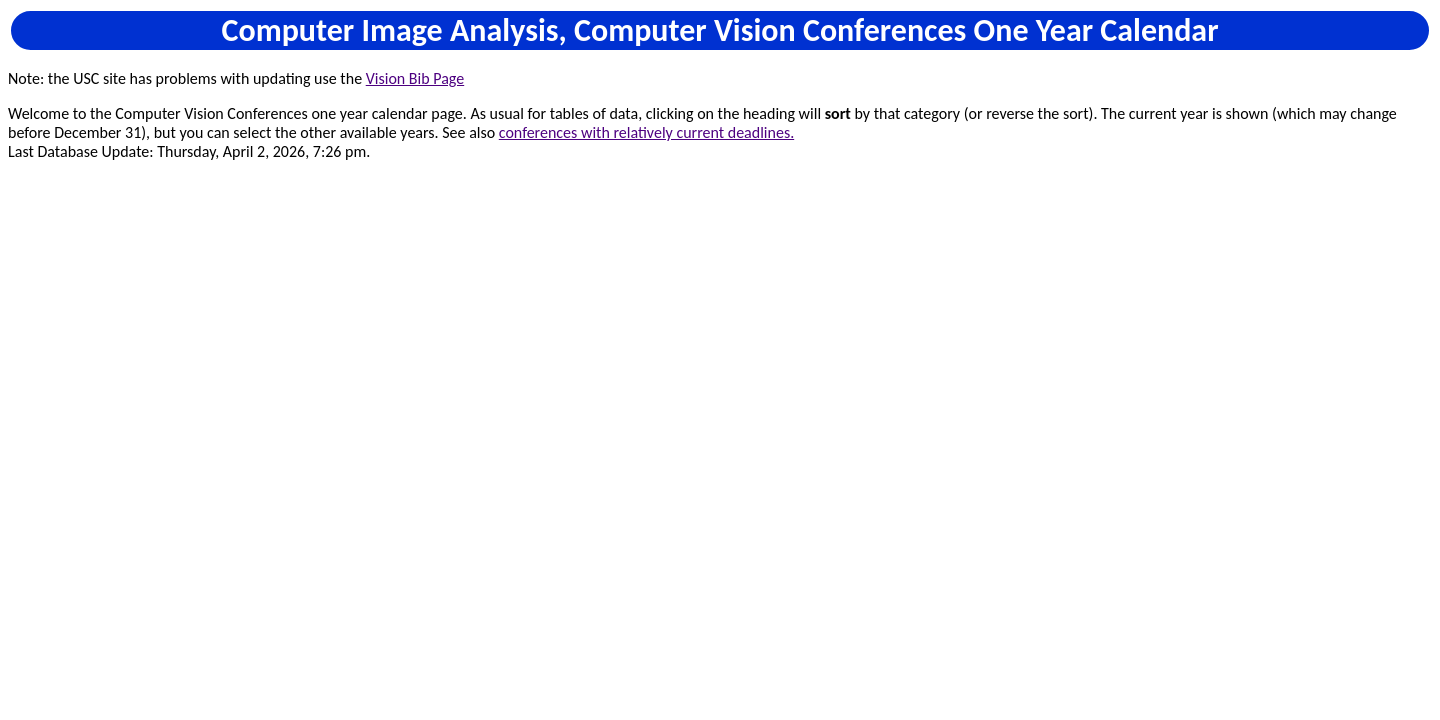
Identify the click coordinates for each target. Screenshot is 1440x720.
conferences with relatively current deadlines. (646, 132)
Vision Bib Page (415, 78)
